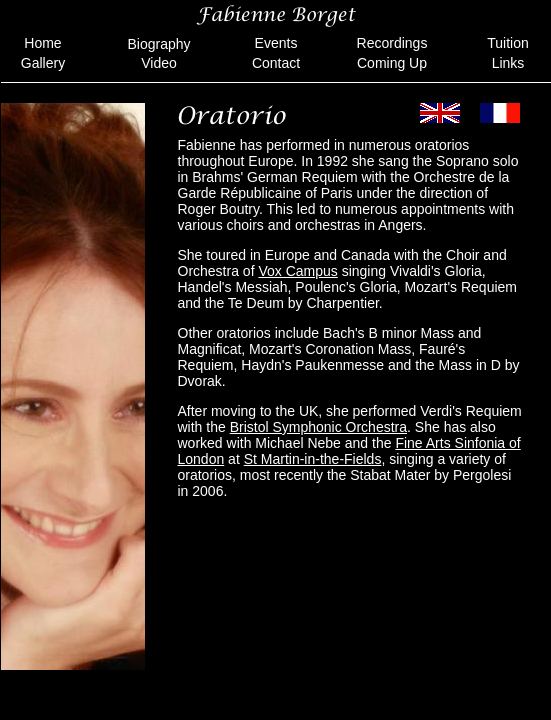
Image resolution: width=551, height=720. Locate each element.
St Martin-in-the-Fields (313, 459)
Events (276, 43)
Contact (276, 63)
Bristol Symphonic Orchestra (318, 427)
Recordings (392, 43)
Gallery (43, 63)
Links (508, 63)
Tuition (508, 43)
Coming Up (392, 63)
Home (42, 43)
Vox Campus (297, 271)
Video (159, 63)
